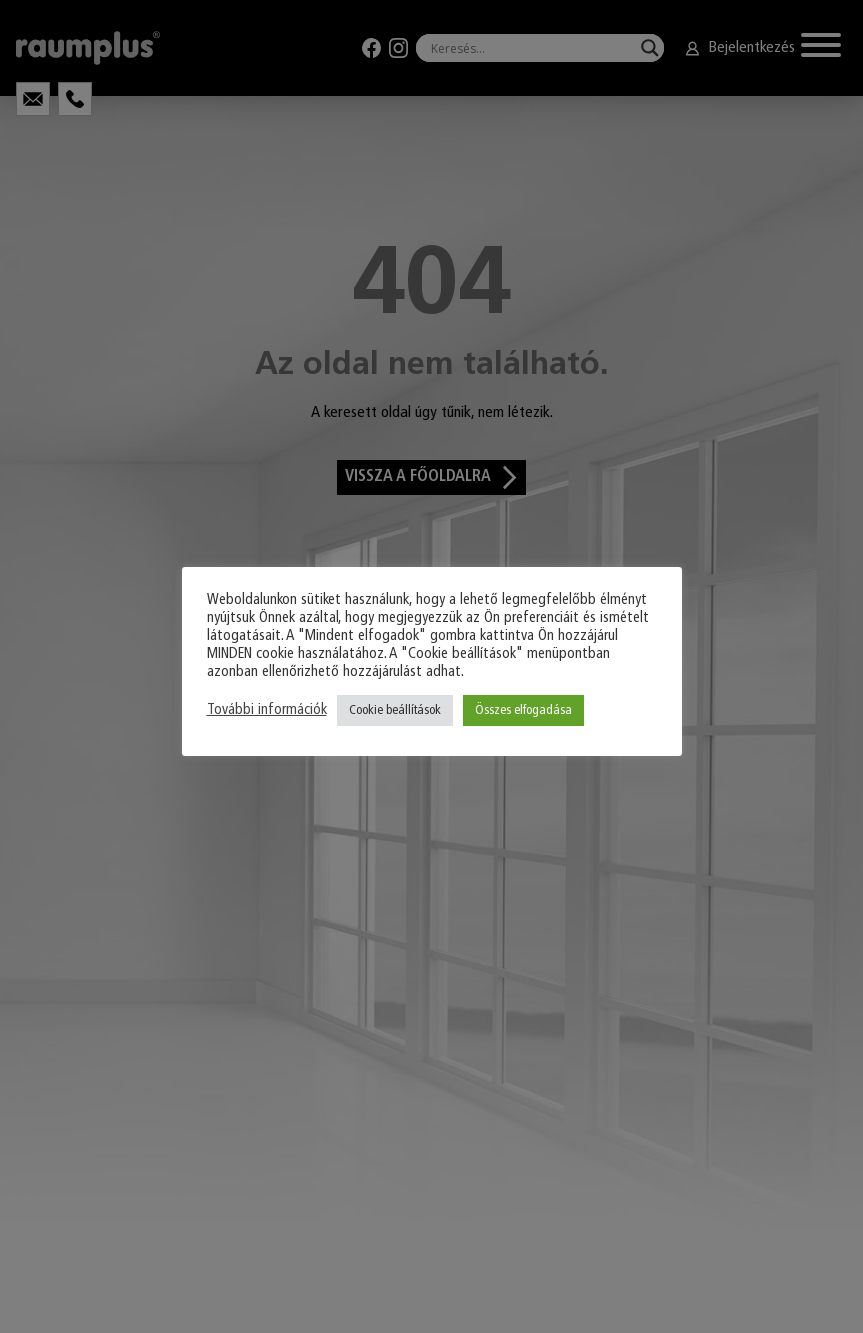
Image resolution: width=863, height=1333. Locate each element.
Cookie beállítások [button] (395, 710)
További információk (267, 710)
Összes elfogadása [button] (523, 710)
